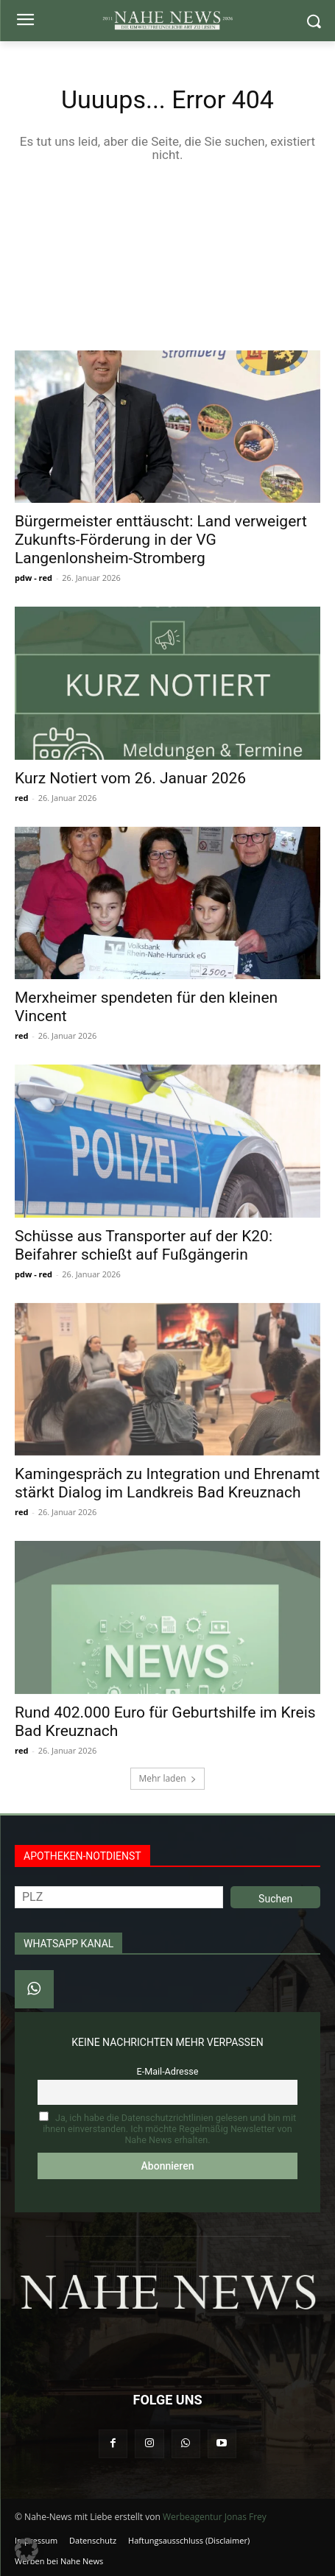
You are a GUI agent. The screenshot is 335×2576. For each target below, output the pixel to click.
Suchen (275, 1899)
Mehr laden (167, 1778)
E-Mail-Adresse (168, 2071)
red (21, 797)
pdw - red (33, 577)
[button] (26, 2549)
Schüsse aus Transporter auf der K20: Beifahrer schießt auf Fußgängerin (143, 1245)
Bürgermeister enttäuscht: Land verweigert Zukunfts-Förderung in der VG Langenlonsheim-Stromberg (161, 539)
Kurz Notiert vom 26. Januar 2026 (130, 778)
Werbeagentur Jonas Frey (215, 2516)
